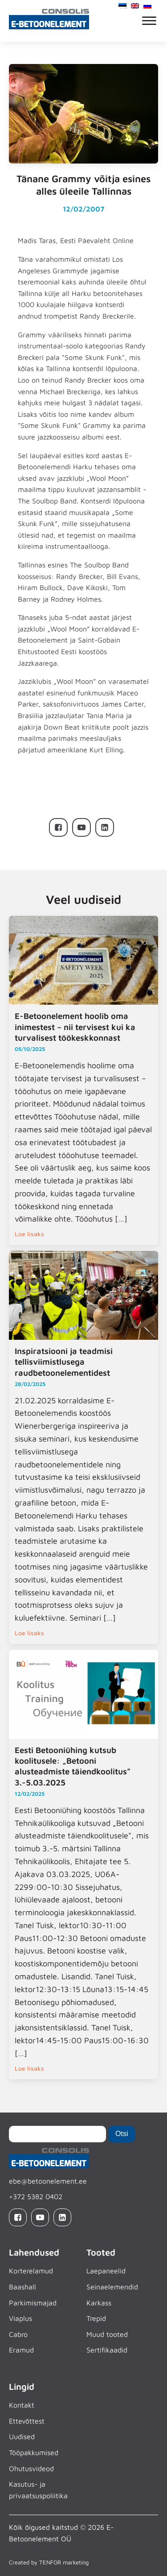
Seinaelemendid (112, 2287)
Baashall (22, 2287)
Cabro (18, 2334)
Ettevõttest (27, 2421)
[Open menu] (149, 21)
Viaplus (20, 2318)
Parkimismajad (33, 2303)
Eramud (21, 2350)
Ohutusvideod (31, 2468)
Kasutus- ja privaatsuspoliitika (38, 2490)
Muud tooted (107, 2334)
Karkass (98, 2303)
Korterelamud (31, 2271)
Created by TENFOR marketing (49, 2562)
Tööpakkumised (33, 2452)
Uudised (22, 2436)
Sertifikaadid (106, 2350)
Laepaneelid (106, 2271)
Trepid (96, 2318)
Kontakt (21, 2405)
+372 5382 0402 (35, 2197)
